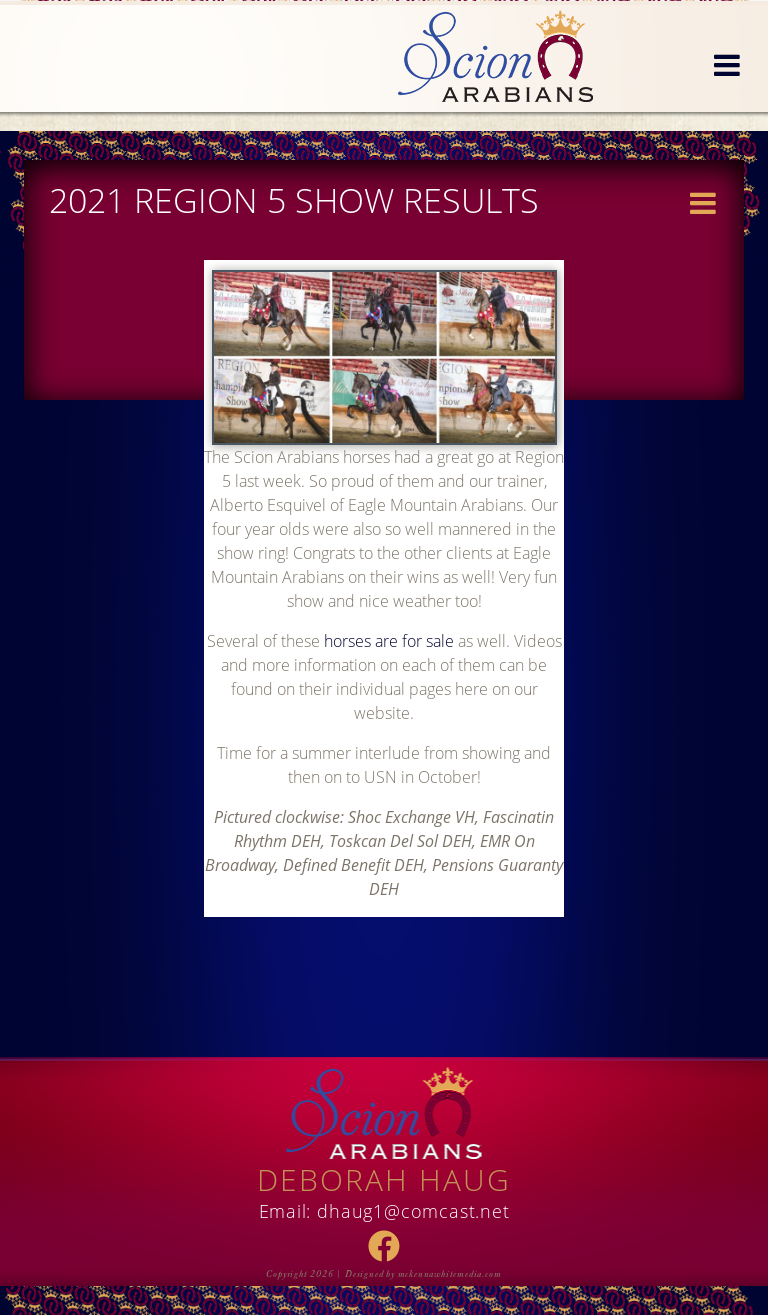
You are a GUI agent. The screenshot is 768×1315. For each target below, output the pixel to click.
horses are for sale (389, 640)
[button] (727, 66)
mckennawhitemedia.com (450, 1274)
